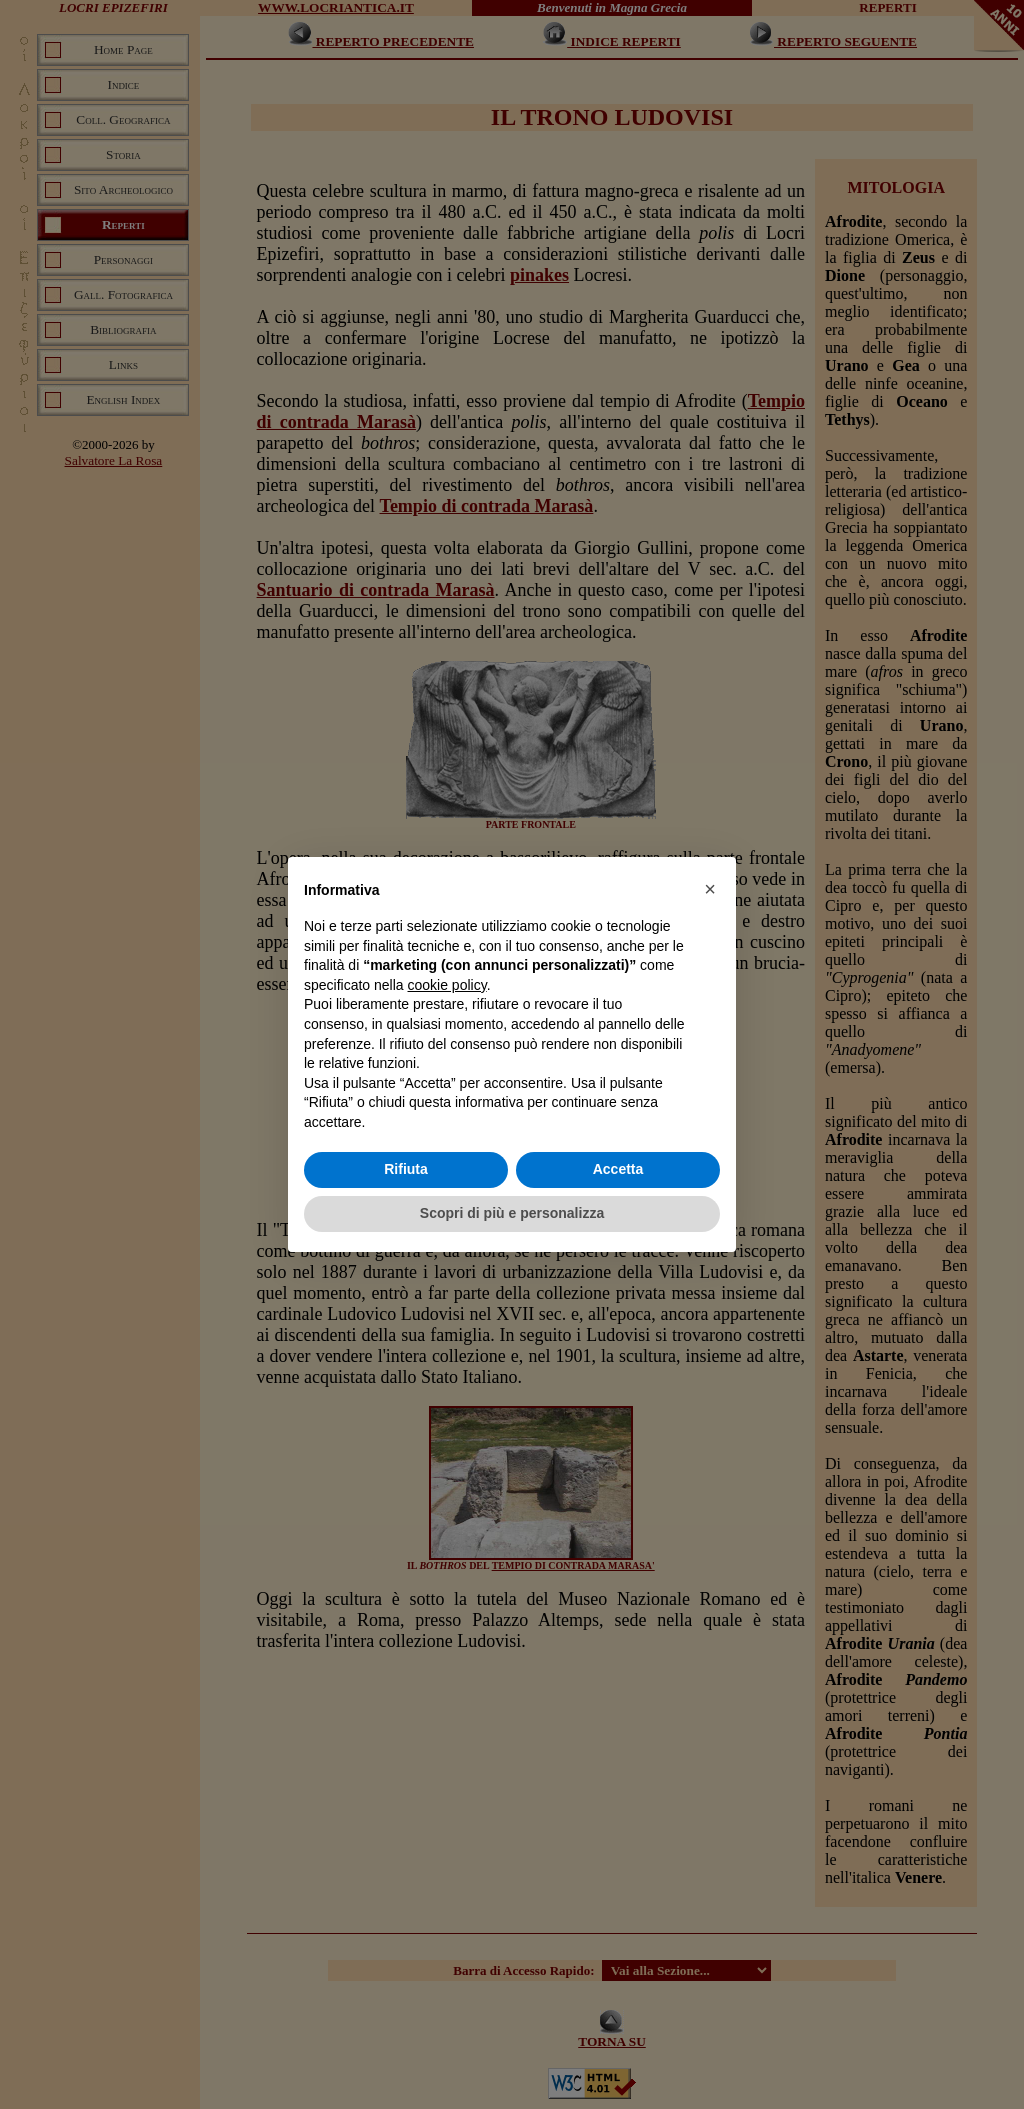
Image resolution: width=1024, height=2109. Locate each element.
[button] (710, 889)
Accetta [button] (618, 1169)
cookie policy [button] (447, 985)
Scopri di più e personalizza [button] (512, 1213)
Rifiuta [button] (406, 1169)
